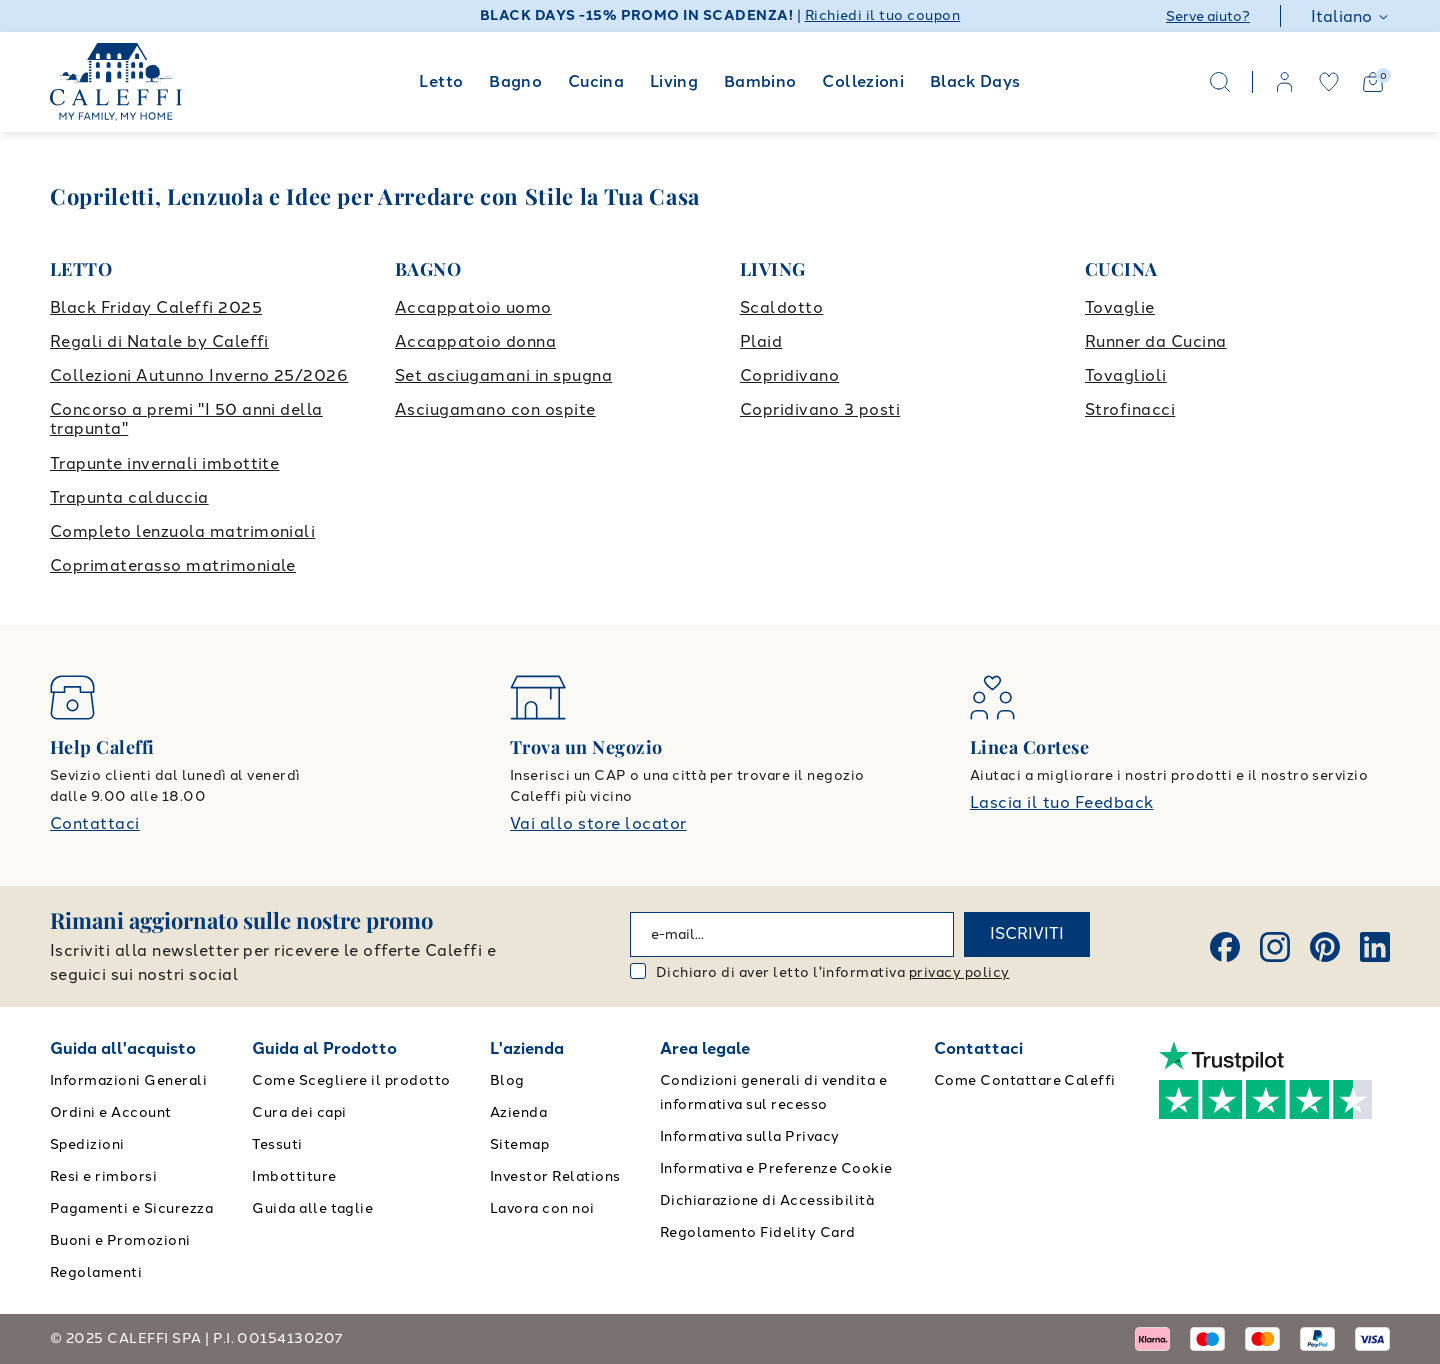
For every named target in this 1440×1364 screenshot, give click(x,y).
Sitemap (519, 1144)
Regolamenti (96, 1272)
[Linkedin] (1375, 947)
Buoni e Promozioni (120, 1240)
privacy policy (959, 972)
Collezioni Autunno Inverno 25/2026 (199, 375)
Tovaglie (1120, 307)
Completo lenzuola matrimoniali (182, 531)
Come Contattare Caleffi (1025, 1080)
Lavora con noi (542, 1208)
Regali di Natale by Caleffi (159, 341)
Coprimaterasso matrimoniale (173, 565)
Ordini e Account (111, 1112)
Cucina (596, 81)
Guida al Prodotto (324, 1048)
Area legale (705, 1048)
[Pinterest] (1325, 947)
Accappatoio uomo (473, 307)
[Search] (1220, 82)
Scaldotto (781, 307)
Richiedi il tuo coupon (883, 15)
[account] (1285, 82)
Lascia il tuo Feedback (1062, 802)
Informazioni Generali (128, 1080)
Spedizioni (87, 1144)
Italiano (1350, 16)
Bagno (515, 81)
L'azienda (527, 1048)
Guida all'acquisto (123, 1048)
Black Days (975, 81)
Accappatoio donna (475, 341)
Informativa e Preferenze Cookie (776, 1168)
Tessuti (277, 1144)
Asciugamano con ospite (495, 409)
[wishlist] (1329, 82)
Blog (507, 1080)
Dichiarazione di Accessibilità (767, 1200)
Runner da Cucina (1156, 341)
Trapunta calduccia (129, 497)
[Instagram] (1275, 947)
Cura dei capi (299, 1112)
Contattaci (95, 823)
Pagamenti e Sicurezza (131, 1208)
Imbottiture (294, 1176)
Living (674, 81)
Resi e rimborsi (103, 1176)
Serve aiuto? (1208, 16)
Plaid (761, 341)
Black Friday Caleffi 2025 (156, 307)
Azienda (518, 1112)
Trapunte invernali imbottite (164, 463)
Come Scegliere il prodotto (351, 1080)
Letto (441, 81)
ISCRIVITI (1027, 933)
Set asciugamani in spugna (503, 375)
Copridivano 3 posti (820, 409)
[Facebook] (1225, 947)
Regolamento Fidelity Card (758, 1232)
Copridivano (789, 375)
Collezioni (863, 81)
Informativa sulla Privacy (750, 1136)
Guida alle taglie (312, 1208)
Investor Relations (555, 1176)
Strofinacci (1130, 409)
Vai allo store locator (598, 823)
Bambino (760, 81)
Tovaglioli (1126, 375)
